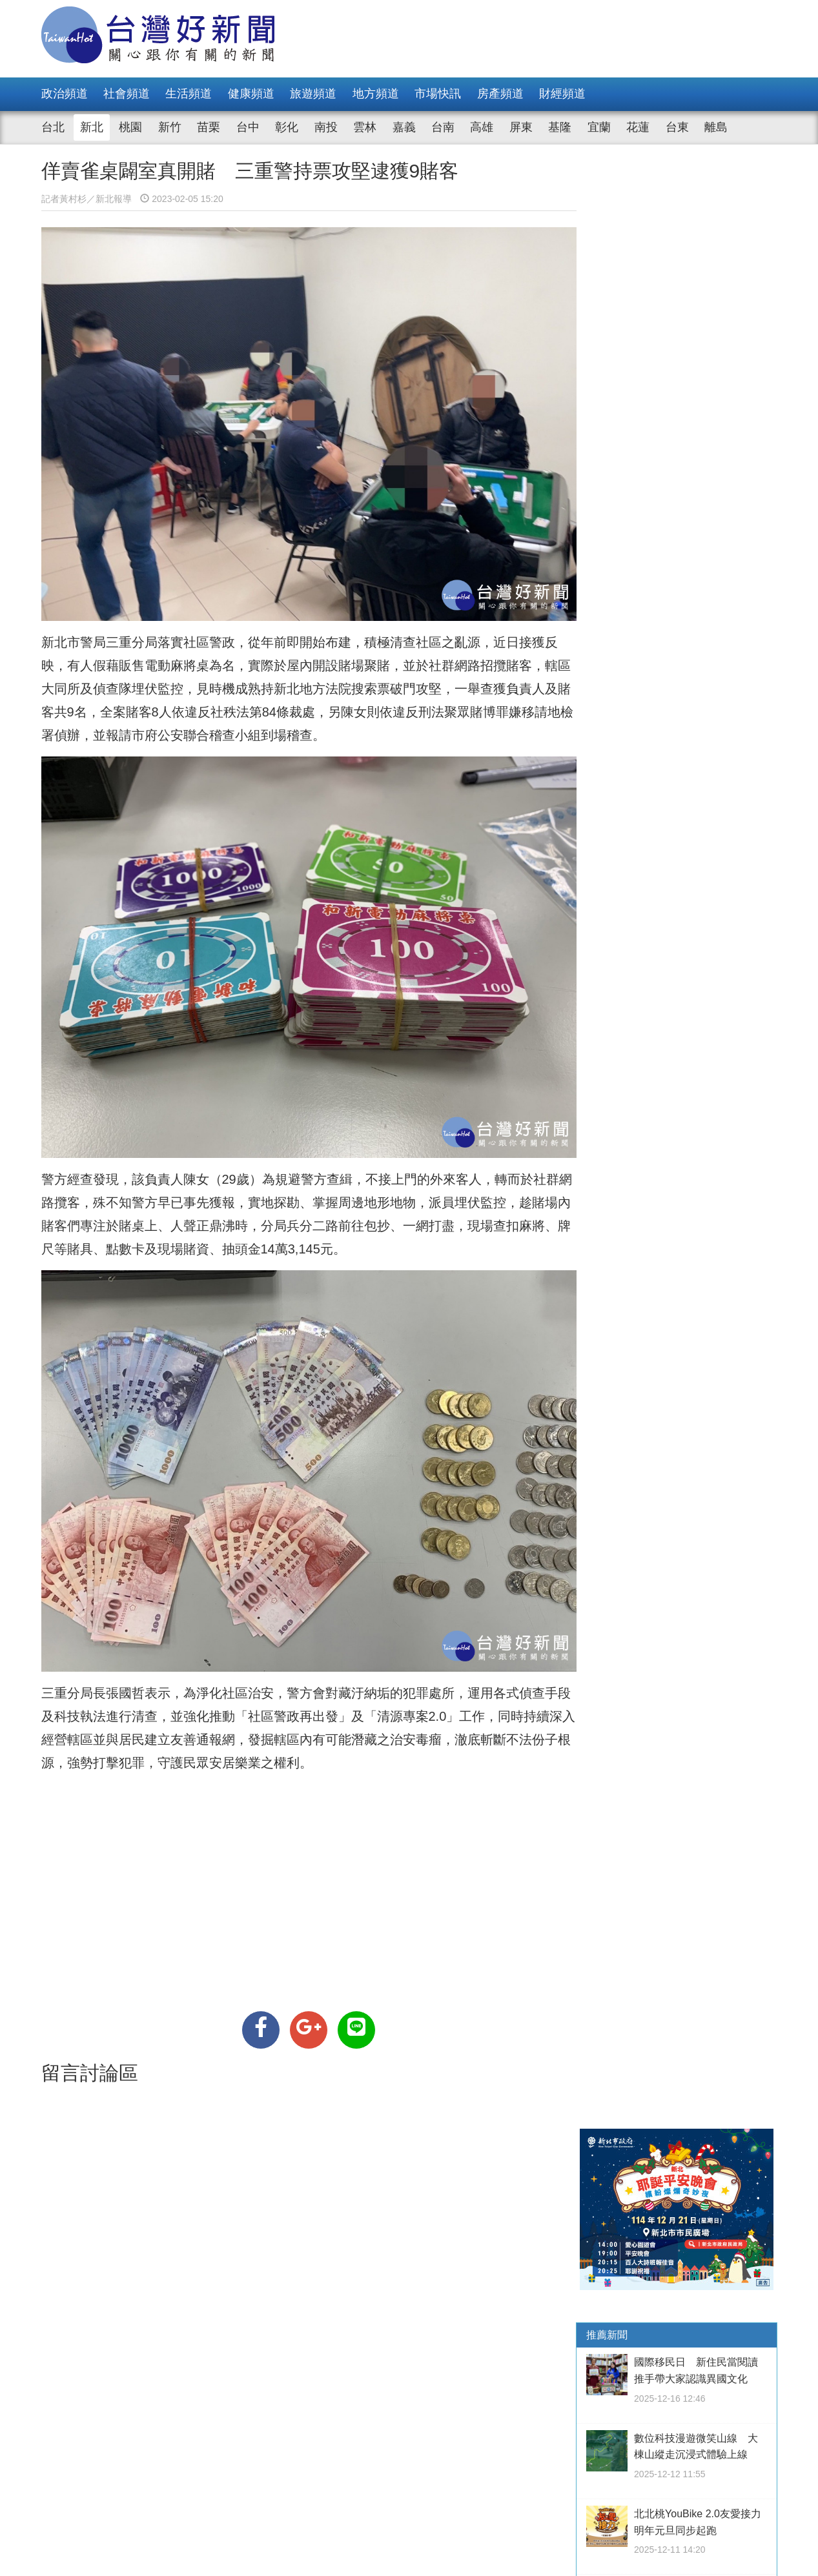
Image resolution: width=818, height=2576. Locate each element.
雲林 (364, 127)
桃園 (130, 127)
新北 (91, 127)
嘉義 (404, 127)
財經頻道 (562, 93)
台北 (53, 127)
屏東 (521, 127)
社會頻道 (126, 93)
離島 (716, 127)
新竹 (169, 127)
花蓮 (637, 127)
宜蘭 (599, 127)
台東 (677, 127)
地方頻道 (376, 93)
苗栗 (208, 127)
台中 (248, 127)
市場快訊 (437, 93)
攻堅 (429, 685)
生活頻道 (188, 93)
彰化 (286, 127)
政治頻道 (64, 93)
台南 (443, 127)
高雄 (481, 127)
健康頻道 (251, 93)
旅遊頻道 (313, 93)
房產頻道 (500, 93)
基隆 (559, 127)
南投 (326, 127)
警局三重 (106, 639)
